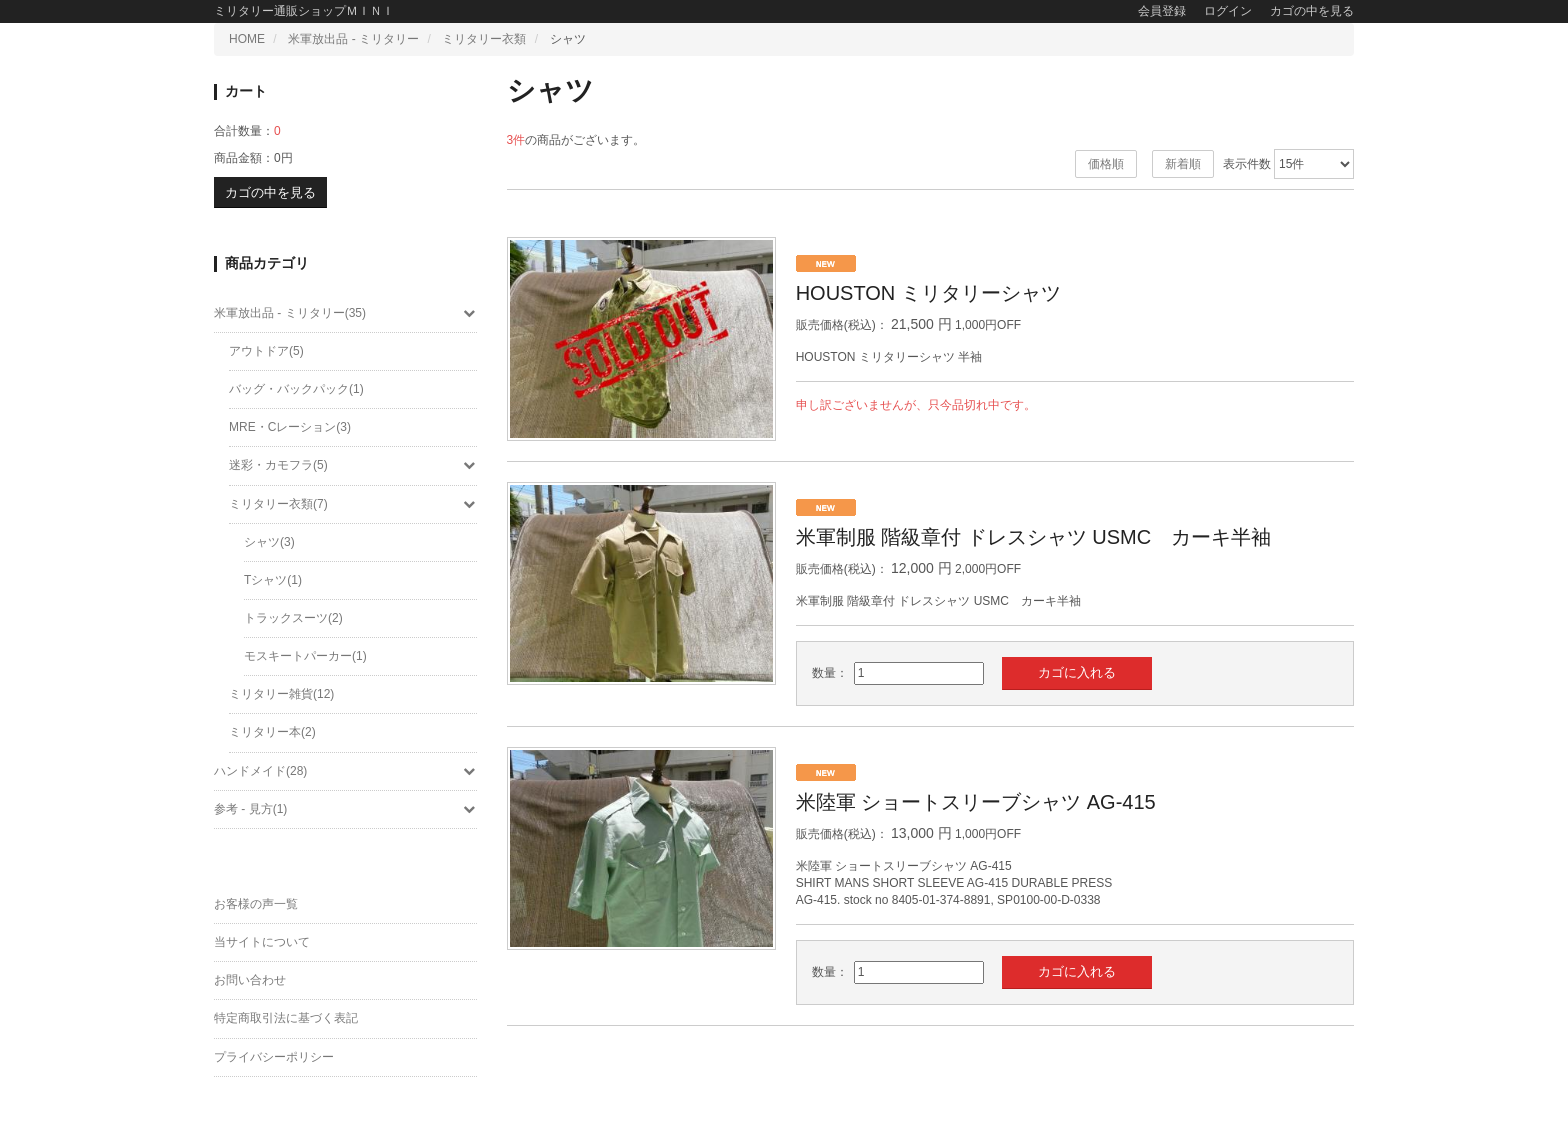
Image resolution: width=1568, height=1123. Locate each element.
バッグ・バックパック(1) (296, 389)
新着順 (1183, 164)
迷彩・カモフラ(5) (353, 465)
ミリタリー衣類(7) (353, 504)
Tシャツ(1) (273, 580)
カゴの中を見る (1312, 11)
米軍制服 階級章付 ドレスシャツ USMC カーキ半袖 (1034, 537)
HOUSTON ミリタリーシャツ (928, 293)
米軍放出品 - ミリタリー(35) (345, 313)
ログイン (1228, 11)
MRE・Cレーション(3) (290, 427)
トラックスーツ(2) (293, 618)
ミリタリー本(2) (272, 732)
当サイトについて (262, 942)
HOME (247, 39)
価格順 (1106, 164)
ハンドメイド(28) (345, 771)
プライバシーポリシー (274, 1057)
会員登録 (1162, 11)
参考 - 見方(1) (345, 809)
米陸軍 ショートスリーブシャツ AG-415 (976, 802)
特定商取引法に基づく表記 (286, 1018)
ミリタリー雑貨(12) (281, 694)
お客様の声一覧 (256, 904)
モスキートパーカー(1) (305, 656)
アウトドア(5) (266, 351)
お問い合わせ (250, 980)
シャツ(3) (269, 542)
